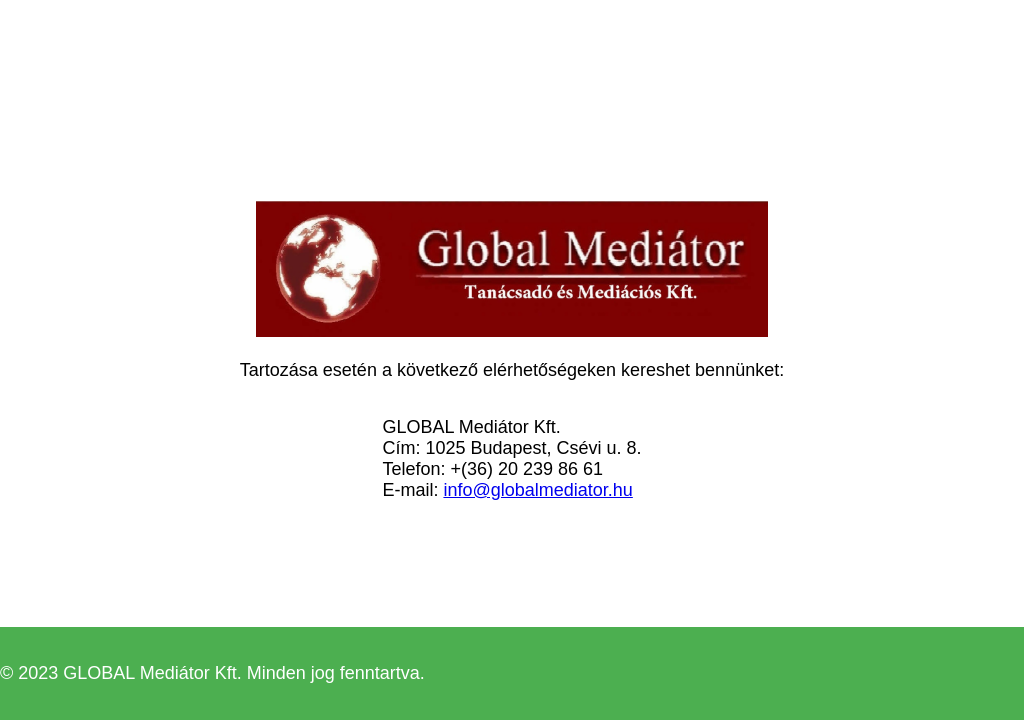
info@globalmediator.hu (537, 490)
